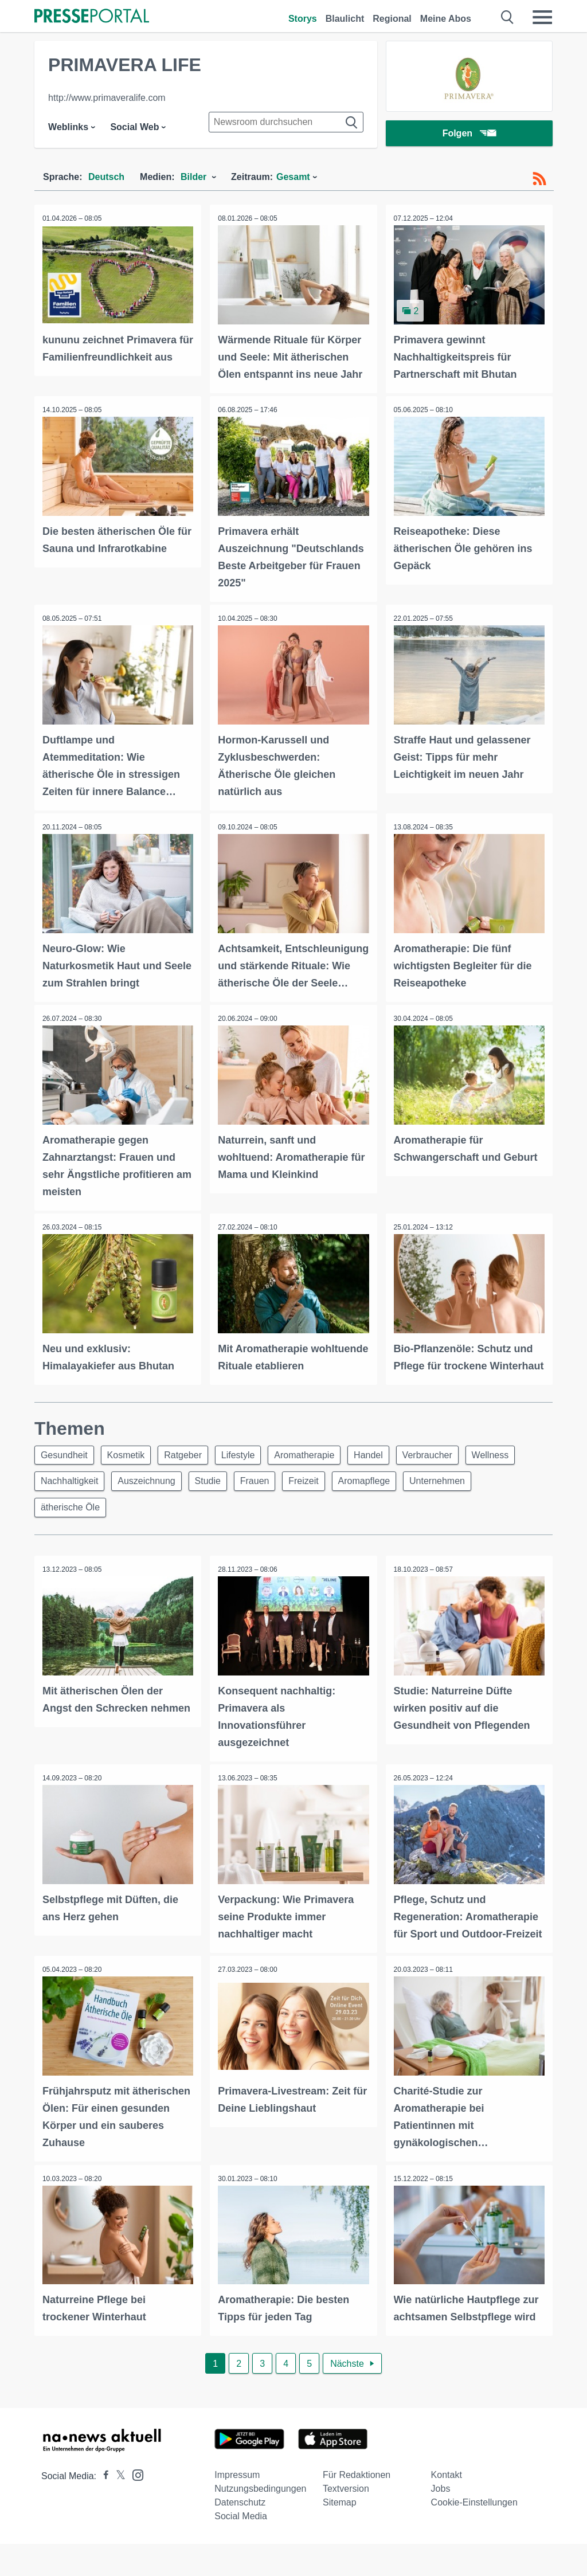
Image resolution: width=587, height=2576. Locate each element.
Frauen (262, 1514)
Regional (392, 19)
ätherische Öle (71, 1542)
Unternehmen (452, 1514)
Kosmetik (129, 1486)
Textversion (346, 2521)
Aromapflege (377, 1514)
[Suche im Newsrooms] (286, 122)
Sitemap (340, 2534)
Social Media (240, 2548)
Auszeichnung (150, 1514)
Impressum (237, 2507)
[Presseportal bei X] (117, 2508)
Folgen (469, 134)
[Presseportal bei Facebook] (102, 2508)
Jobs (441, 2521)
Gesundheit (65, 1486)
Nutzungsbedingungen (260, 2521)
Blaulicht (345, 19)
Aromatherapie (315, 1486)
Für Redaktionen (356, 2507)
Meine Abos (445, 19)
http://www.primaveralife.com (107, 98)
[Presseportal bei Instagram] (134, 2506)
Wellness (508, 1486)
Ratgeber (189, 1486)
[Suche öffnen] (507, 17)
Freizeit (314, 1514)
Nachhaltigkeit (71, 1514)
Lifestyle (246, 1486)
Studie (213, 1514)
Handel (381, 1486)
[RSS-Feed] (539, 179)
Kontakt (446, 2507)
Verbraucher (443, 1486)
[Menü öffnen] (542, 17)
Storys (302, 19)
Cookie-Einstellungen (474, 2534)
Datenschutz (239, 2534)
